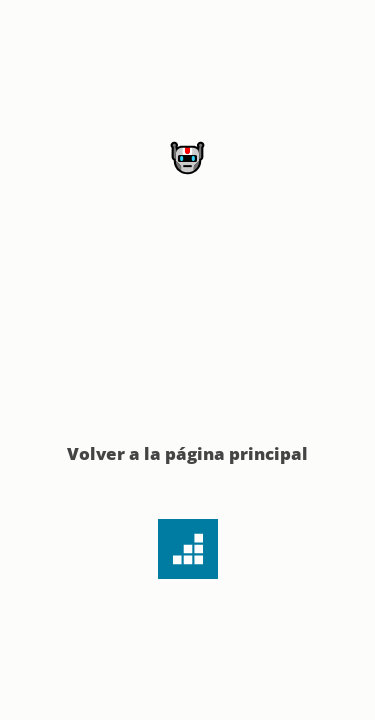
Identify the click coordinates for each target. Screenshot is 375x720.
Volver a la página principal (187, 453)
